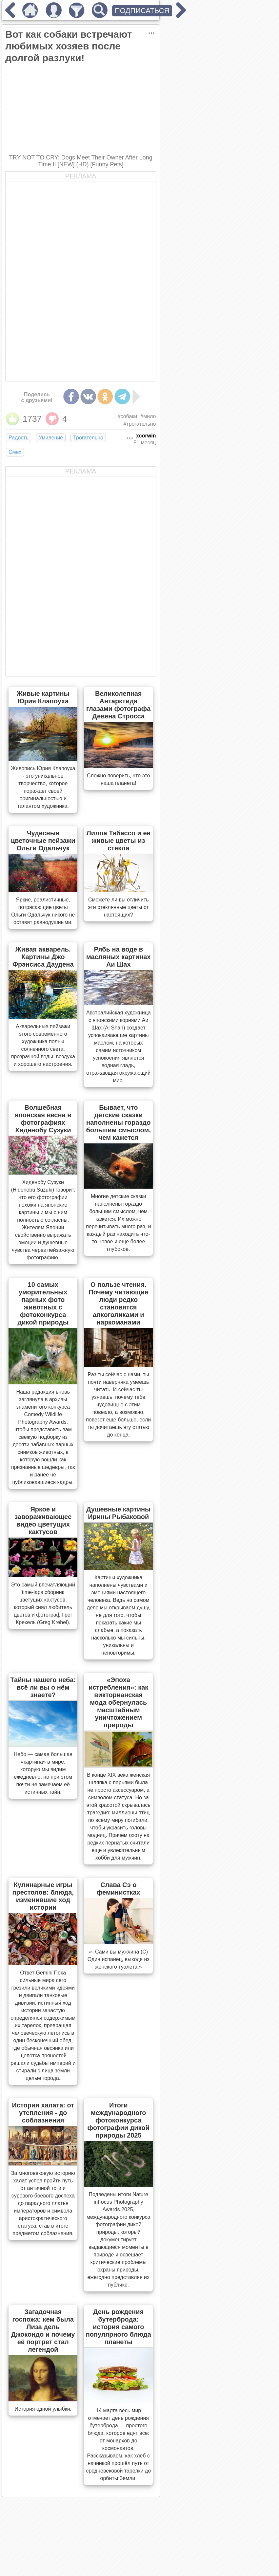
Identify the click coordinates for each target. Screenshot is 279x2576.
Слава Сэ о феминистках (118, 1888)
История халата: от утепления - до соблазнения (43, 2113)
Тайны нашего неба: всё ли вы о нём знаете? (43, 1687)
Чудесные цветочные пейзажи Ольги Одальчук (43, 840)
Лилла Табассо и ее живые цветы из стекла (118, 840)
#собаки (127, 416)
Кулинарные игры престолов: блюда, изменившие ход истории (43, 1896)
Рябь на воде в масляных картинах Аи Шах (118, 957)
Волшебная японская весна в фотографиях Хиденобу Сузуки (43, 1119)
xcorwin (146, 435)
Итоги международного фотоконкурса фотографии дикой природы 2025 (118, 2120)
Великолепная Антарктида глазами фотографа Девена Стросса (118, 705)
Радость (19, 437)
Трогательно (88, 437)
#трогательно (140, 424)
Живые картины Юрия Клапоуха (43, 697)
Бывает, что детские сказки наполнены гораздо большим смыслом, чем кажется (118, 1122)
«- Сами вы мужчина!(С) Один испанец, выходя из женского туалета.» (118, 1959)
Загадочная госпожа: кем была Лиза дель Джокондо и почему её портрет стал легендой (43, 2330)
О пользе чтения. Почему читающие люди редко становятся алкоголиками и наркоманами (118, 1303)
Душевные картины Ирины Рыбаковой (118, 1513)
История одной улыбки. (42, 2409)
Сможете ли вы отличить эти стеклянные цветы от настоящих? (118, 907)
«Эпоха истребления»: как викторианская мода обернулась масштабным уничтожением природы (118, 1702)
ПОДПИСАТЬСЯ (142, 11)
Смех (15, 452)
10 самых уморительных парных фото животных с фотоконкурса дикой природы (43, 1303)
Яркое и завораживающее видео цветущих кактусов (42, 1520)
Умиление (51, 437)
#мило (148, 416)
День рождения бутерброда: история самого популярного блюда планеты (118, 2326)
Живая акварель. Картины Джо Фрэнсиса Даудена (43, 957)
